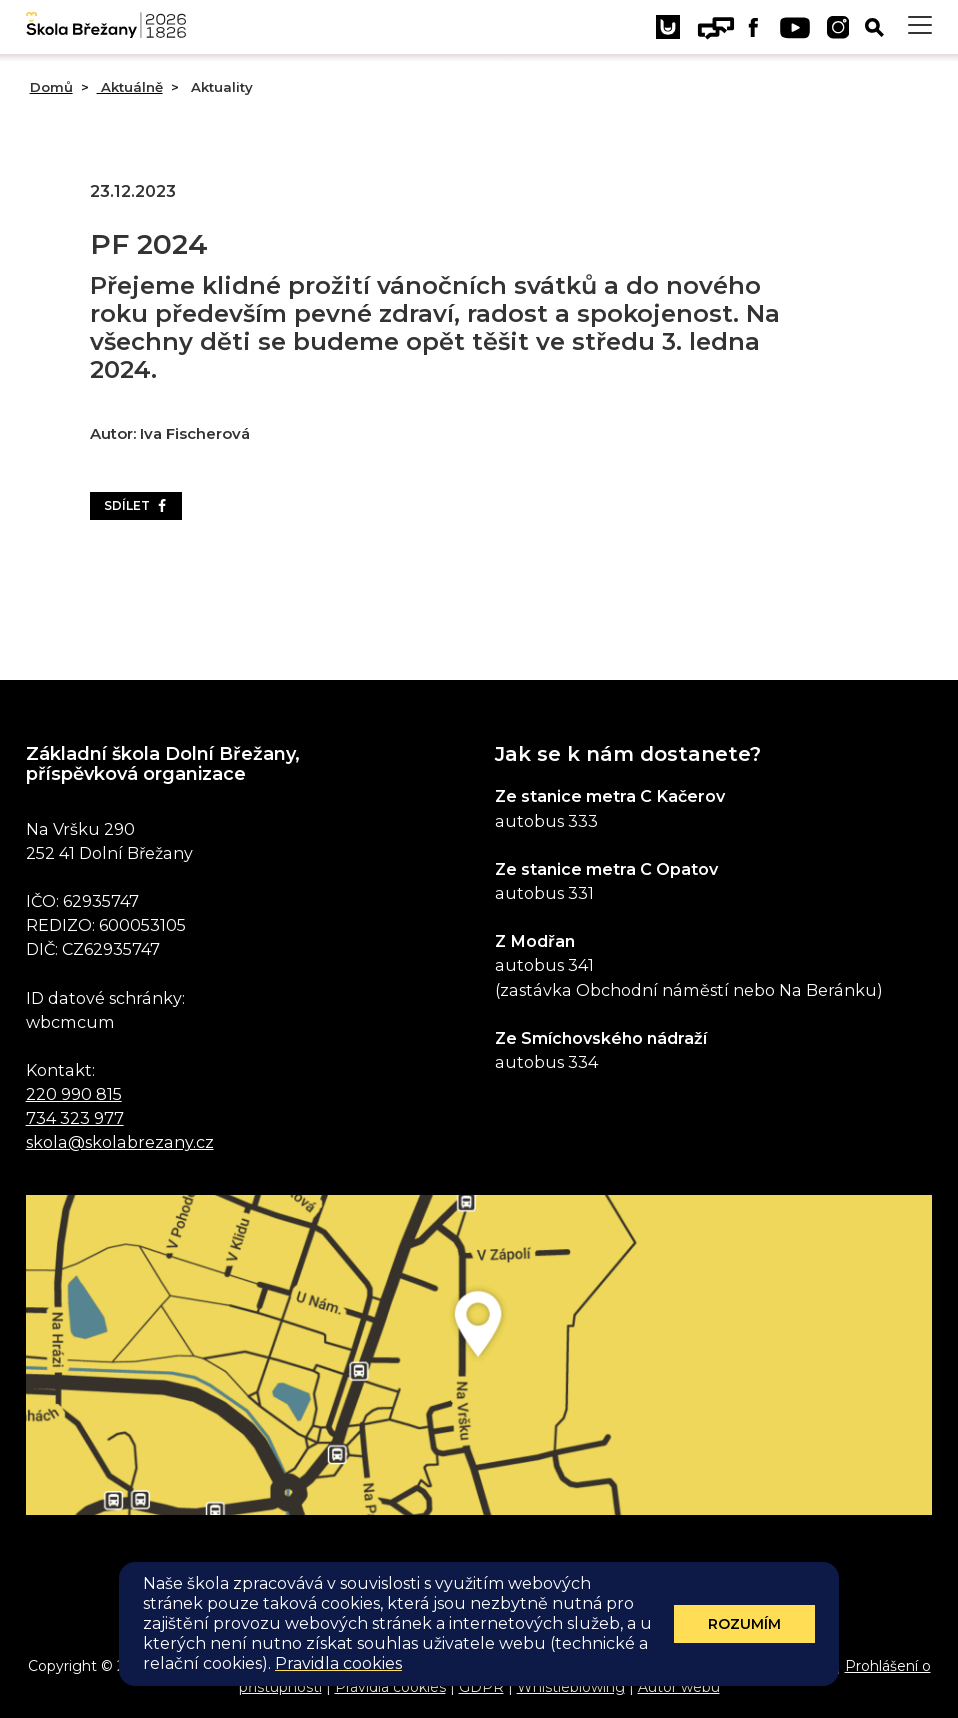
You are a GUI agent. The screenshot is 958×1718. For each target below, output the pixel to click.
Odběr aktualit (479, 1585)
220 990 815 (74, 1094)
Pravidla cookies (390, 1687)
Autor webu (679, 1687)
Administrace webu (541, 1666)
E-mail (810, 1666)
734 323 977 (75, 1118)
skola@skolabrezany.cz (120, 1142)
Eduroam (653, 1666)
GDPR (481, 1687)
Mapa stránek (414, 1666)
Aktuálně (130, 87)
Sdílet (136, 505)
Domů (51, 87)
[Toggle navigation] (920, 25)
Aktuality (220, 87)
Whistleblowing (571, 1687)
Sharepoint (737, 1666)
